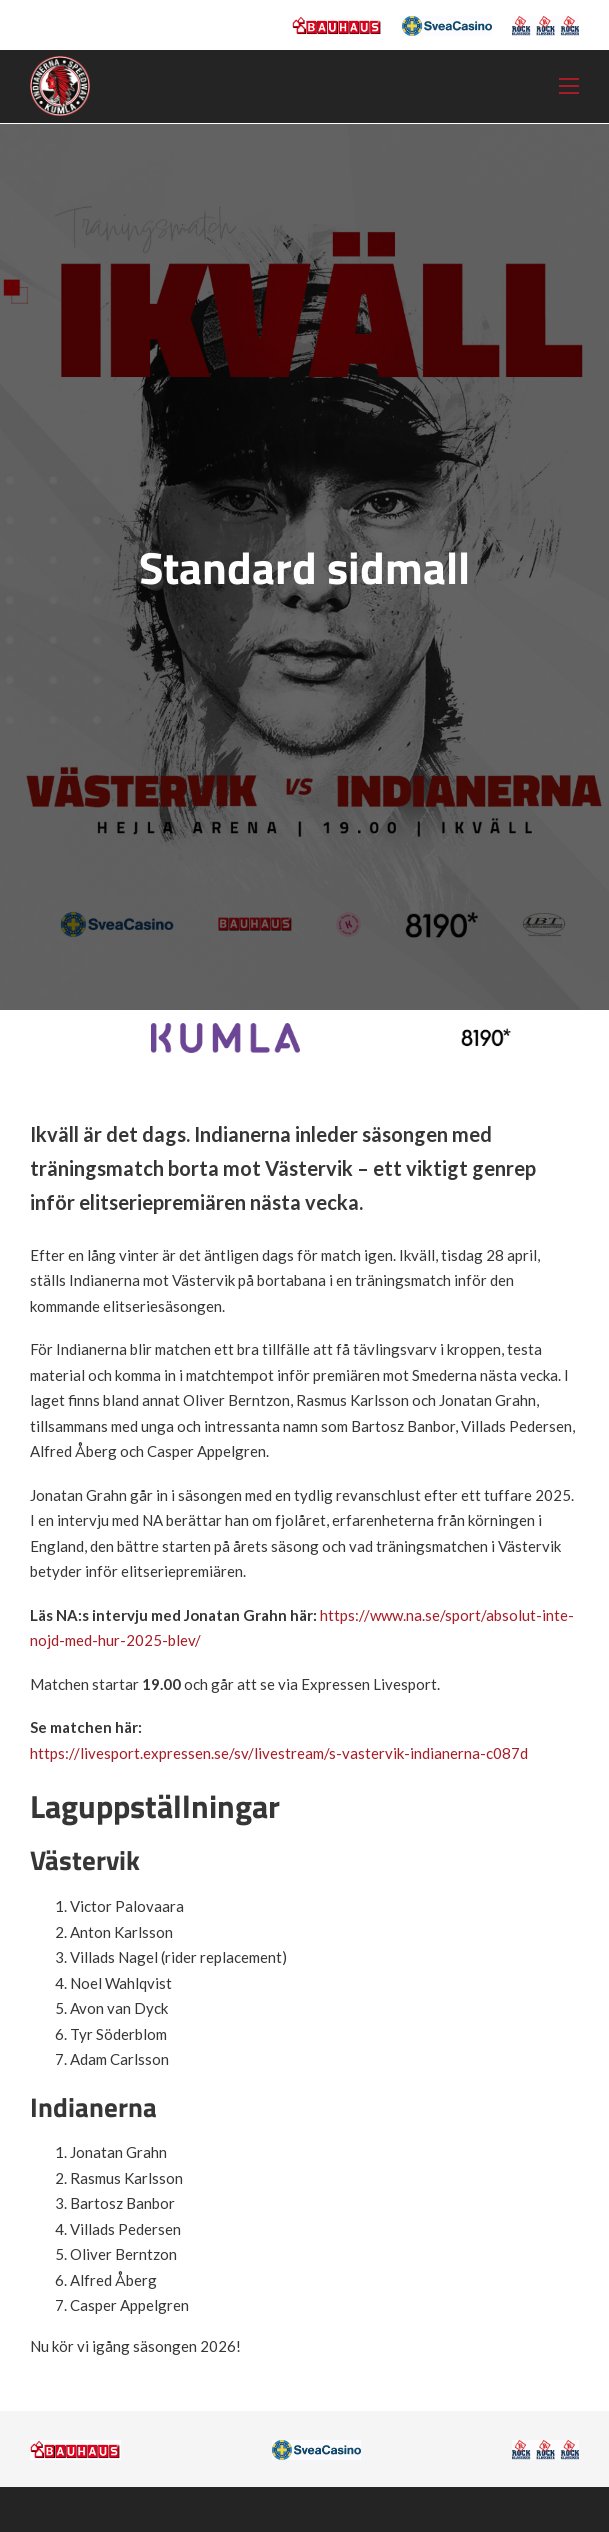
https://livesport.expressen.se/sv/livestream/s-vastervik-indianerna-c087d (279, 1753)
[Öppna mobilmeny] (569, 86)
